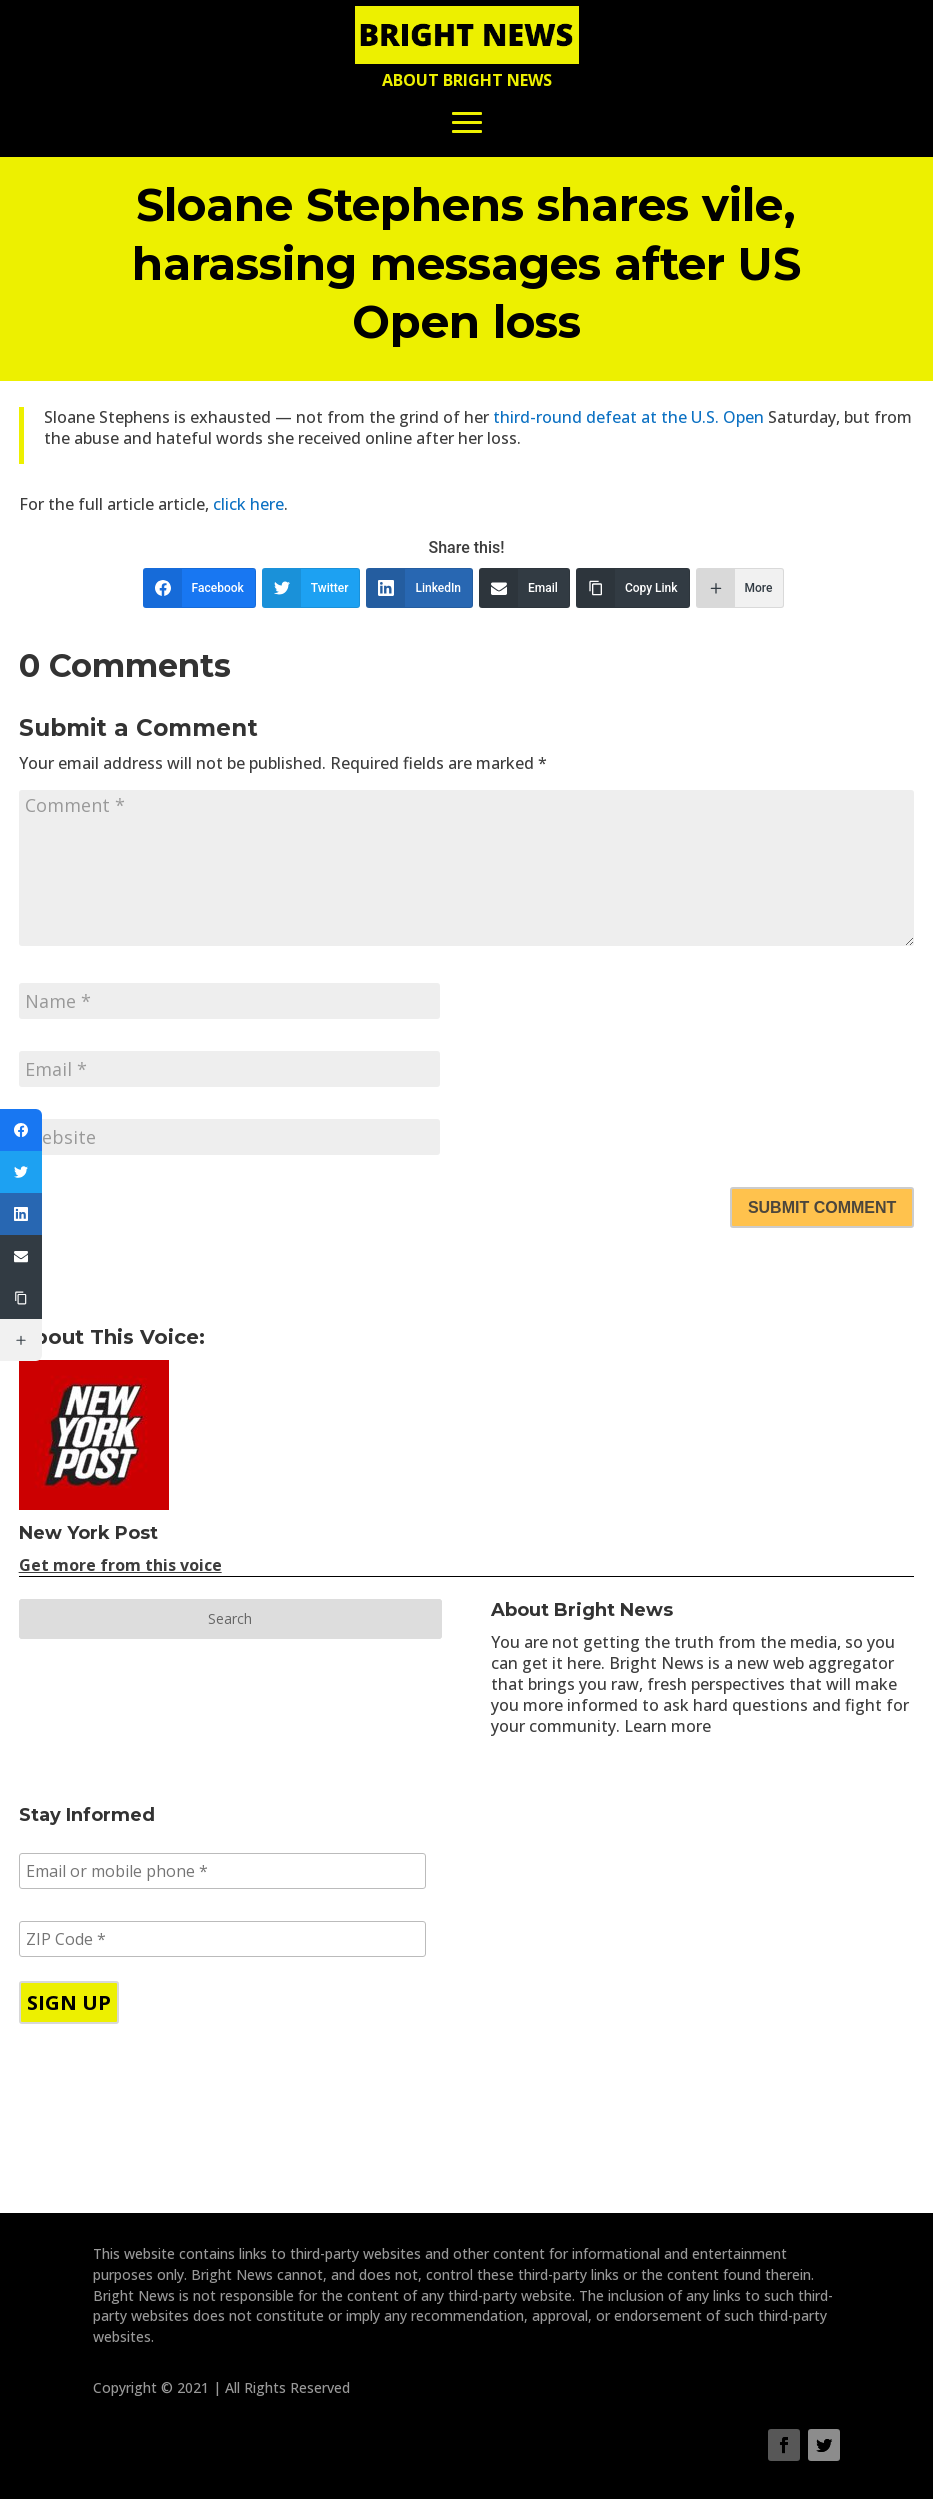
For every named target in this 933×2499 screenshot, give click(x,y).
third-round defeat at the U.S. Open (628, 417)
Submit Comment (822, 1207)
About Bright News (467, 80)
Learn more (667, 1726)
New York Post (88, 1533)
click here (248, 504)
